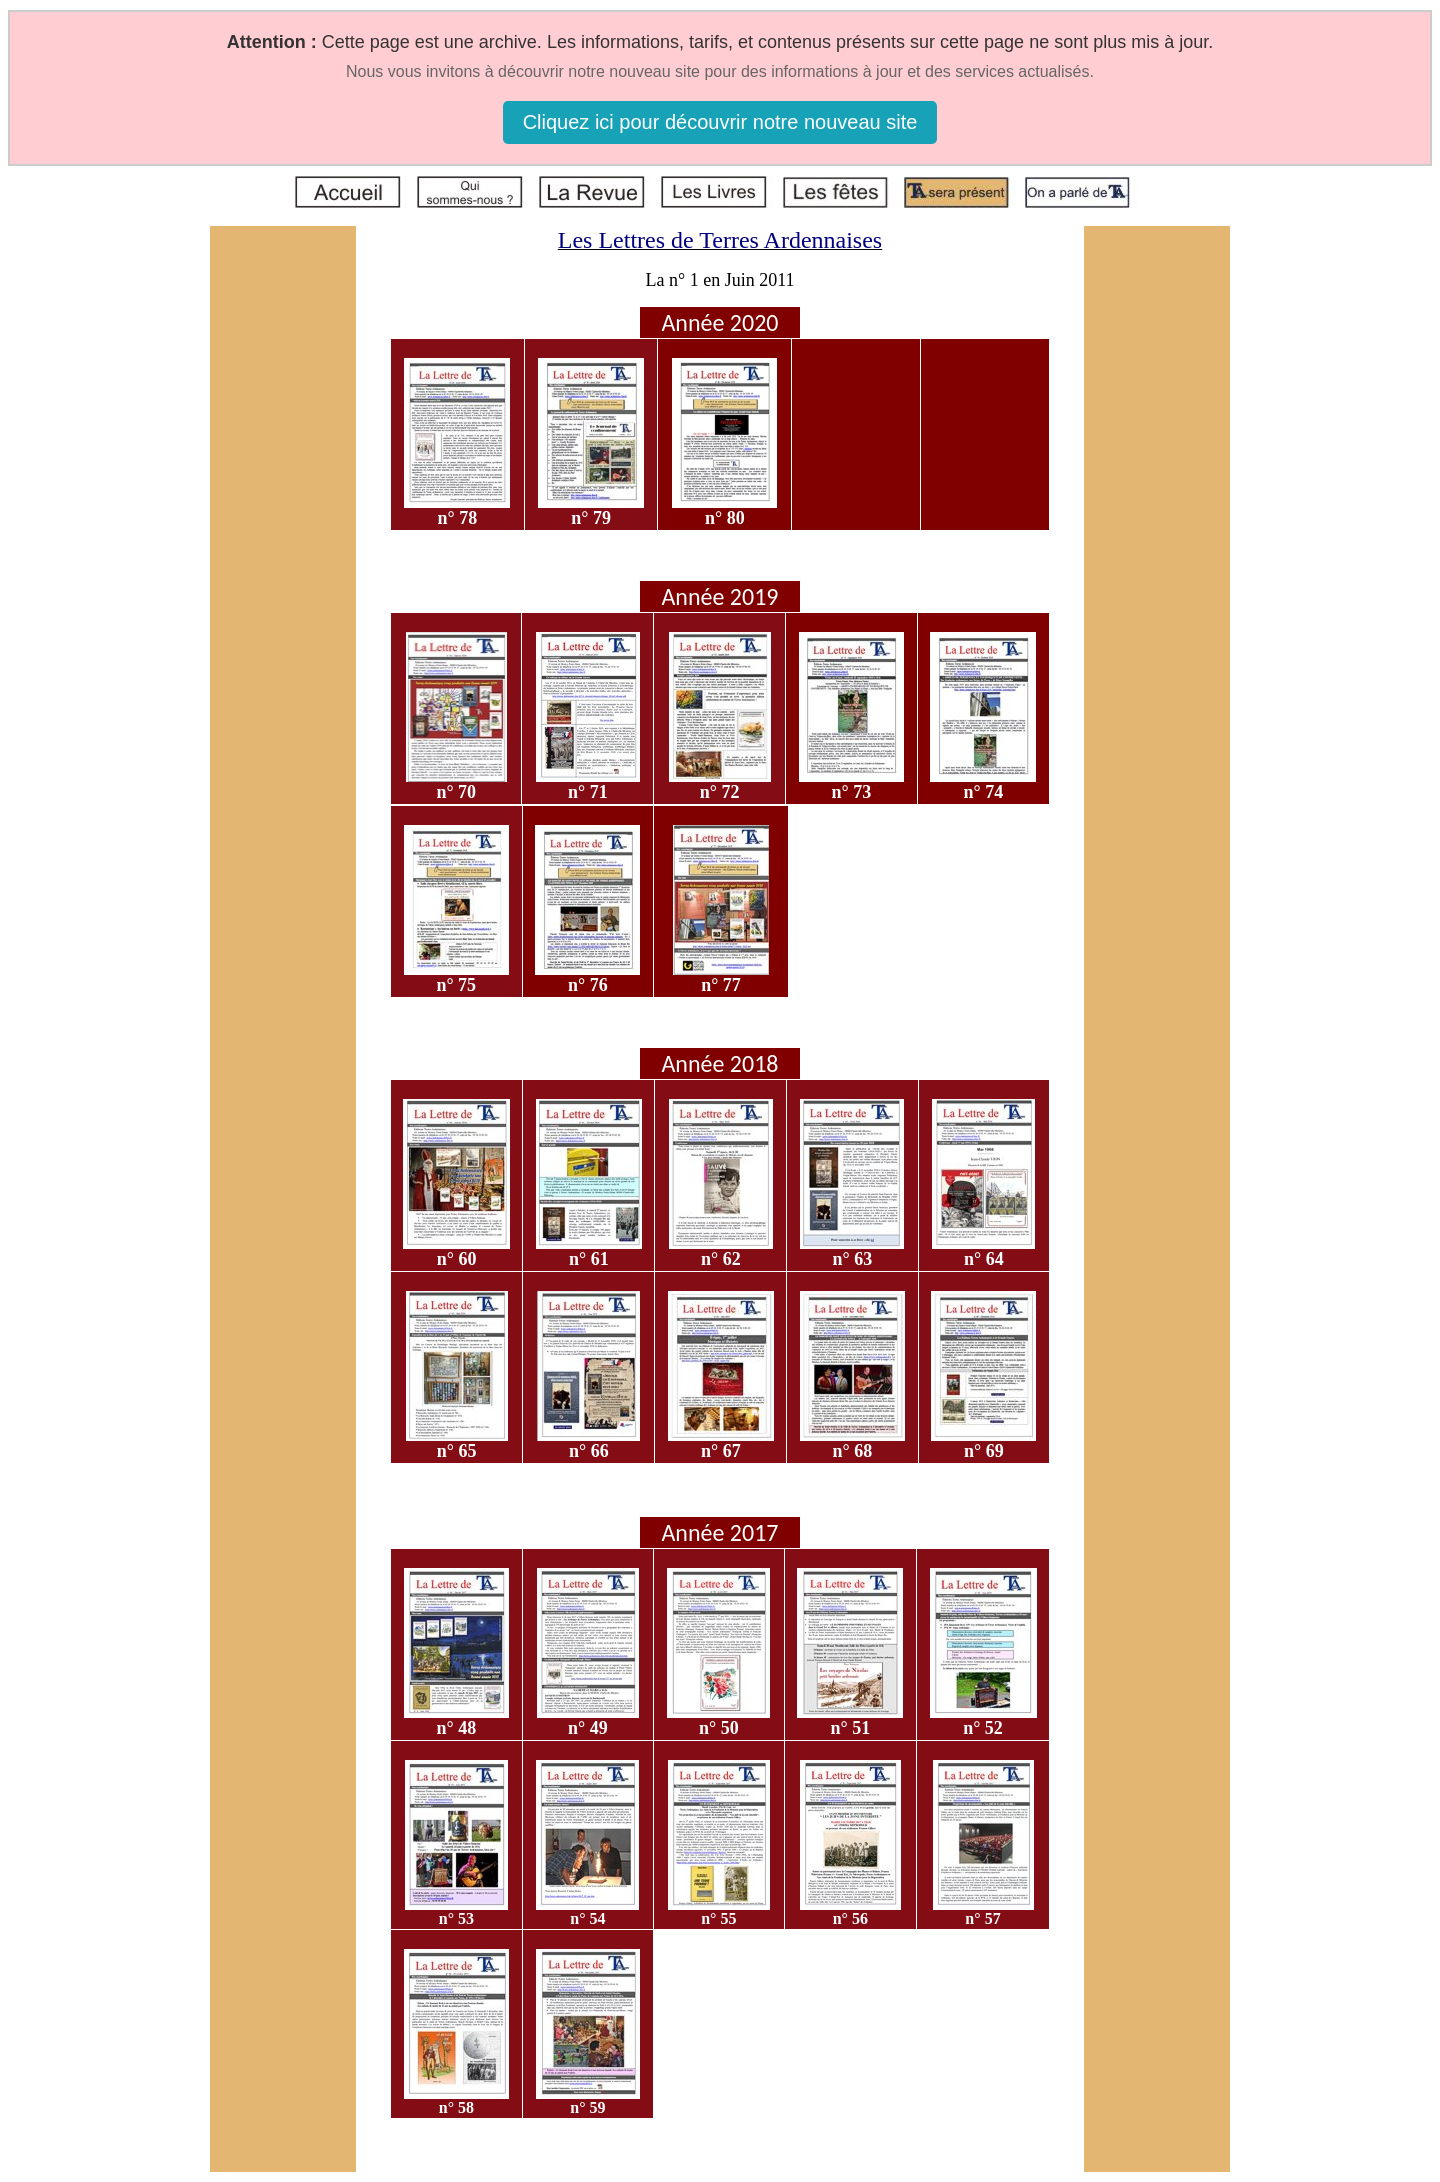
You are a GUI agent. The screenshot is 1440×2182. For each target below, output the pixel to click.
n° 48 (457, 1728)
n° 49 (588, 1728)
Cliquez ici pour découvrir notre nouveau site (720, 122)
